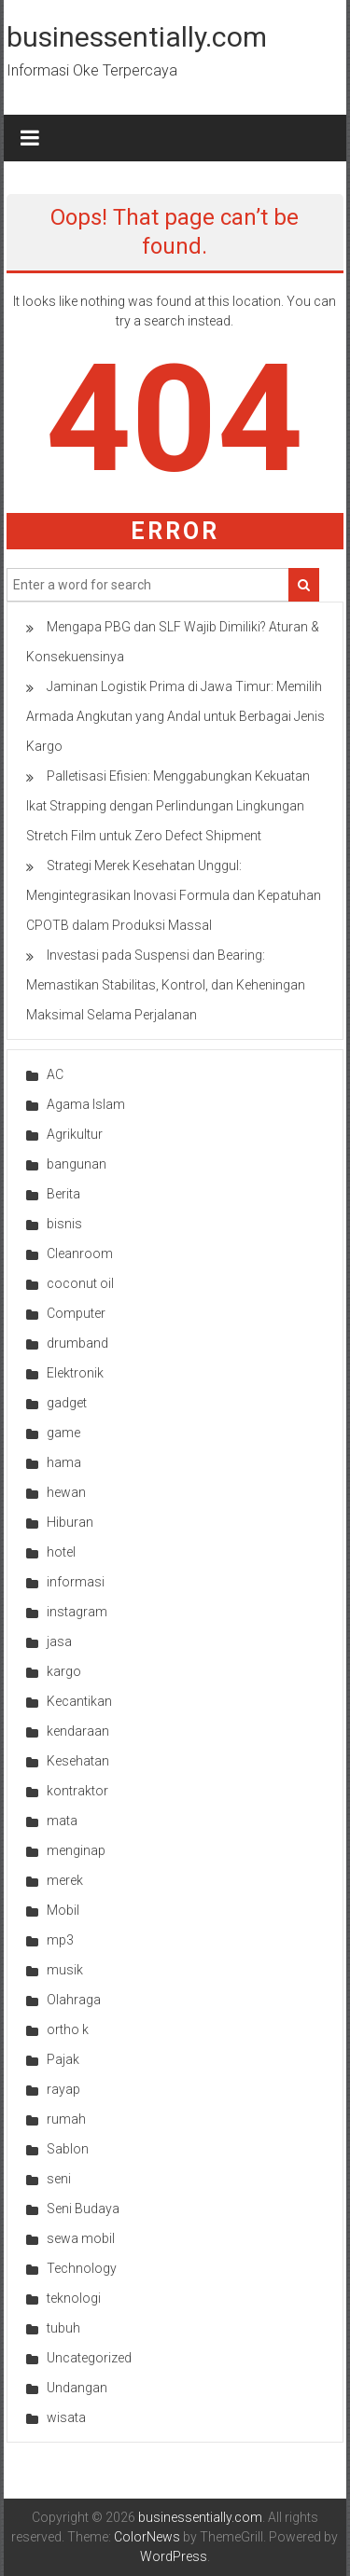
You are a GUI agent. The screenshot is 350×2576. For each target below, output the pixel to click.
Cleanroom (80, 1253)
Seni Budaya (83, 2208)
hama (64, 1462)
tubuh (63, 2327)
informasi (76, 1581)
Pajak (63, 2059)
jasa (59, 1641)
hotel (61, 1551)
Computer (76, 1313)
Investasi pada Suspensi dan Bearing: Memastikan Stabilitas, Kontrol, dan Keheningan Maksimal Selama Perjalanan (165, 985)
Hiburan (70, 1522)
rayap (63, 2089)
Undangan (77, 2387)
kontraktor (77, 1790)
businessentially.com (137, 37)
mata (62, 1820)
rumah (66, 2119)
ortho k (68, 2029)
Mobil (63, 1910)
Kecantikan (79, 1701)
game (63, 1432)
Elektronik (75, 1372)
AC (55, 1074)
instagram (77, 1611)
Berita (63, 1193)
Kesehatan (78, 1760)
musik (65, 1969)
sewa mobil (81, 2238)
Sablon (68, 2148)
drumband (77, 1343)
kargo (64, 1671)
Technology (82, 2268)
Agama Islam (86, 1104)
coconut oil (80, 1283)
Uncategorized (89, 2357)
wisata (66, 2417)
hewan (66, 1492)
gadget (67, 1402)
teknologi (74, 2298)
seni (59, 2178)
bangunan (76, 1163)
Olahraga (74, 1999)
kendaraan (78, 1731)
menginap (76, 1850)
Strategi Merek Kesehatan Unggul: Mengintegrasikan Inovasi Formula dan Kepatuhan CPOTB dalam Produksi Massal (173, 895)
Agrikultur (75, 1134)
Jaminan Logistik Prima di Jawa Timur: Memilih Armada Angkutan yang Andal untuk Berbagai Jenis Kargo (175, 716)
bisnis (64, 1223)
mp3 (60, 1939)
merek (65, 1880)
